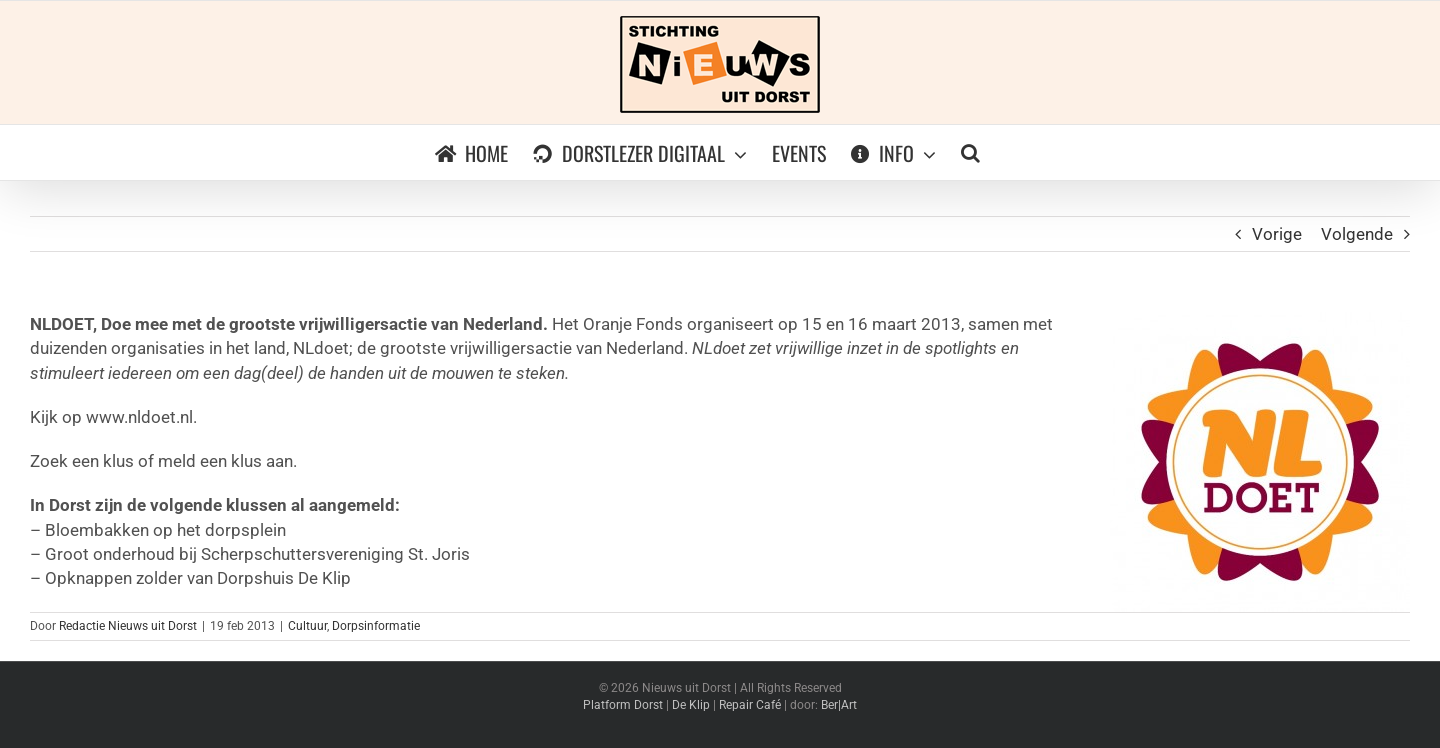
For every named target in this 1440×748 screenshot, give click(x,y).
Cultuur (307, 626)
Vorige (1277, 234)
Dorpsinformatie (376, 626)
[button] (970, 152)
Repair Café (750, 705)
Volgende (1357, 234)
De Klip (691, 705)
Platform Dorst (623, 705)
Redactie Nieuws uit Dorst (128, 626)
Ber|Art (839, 705)
